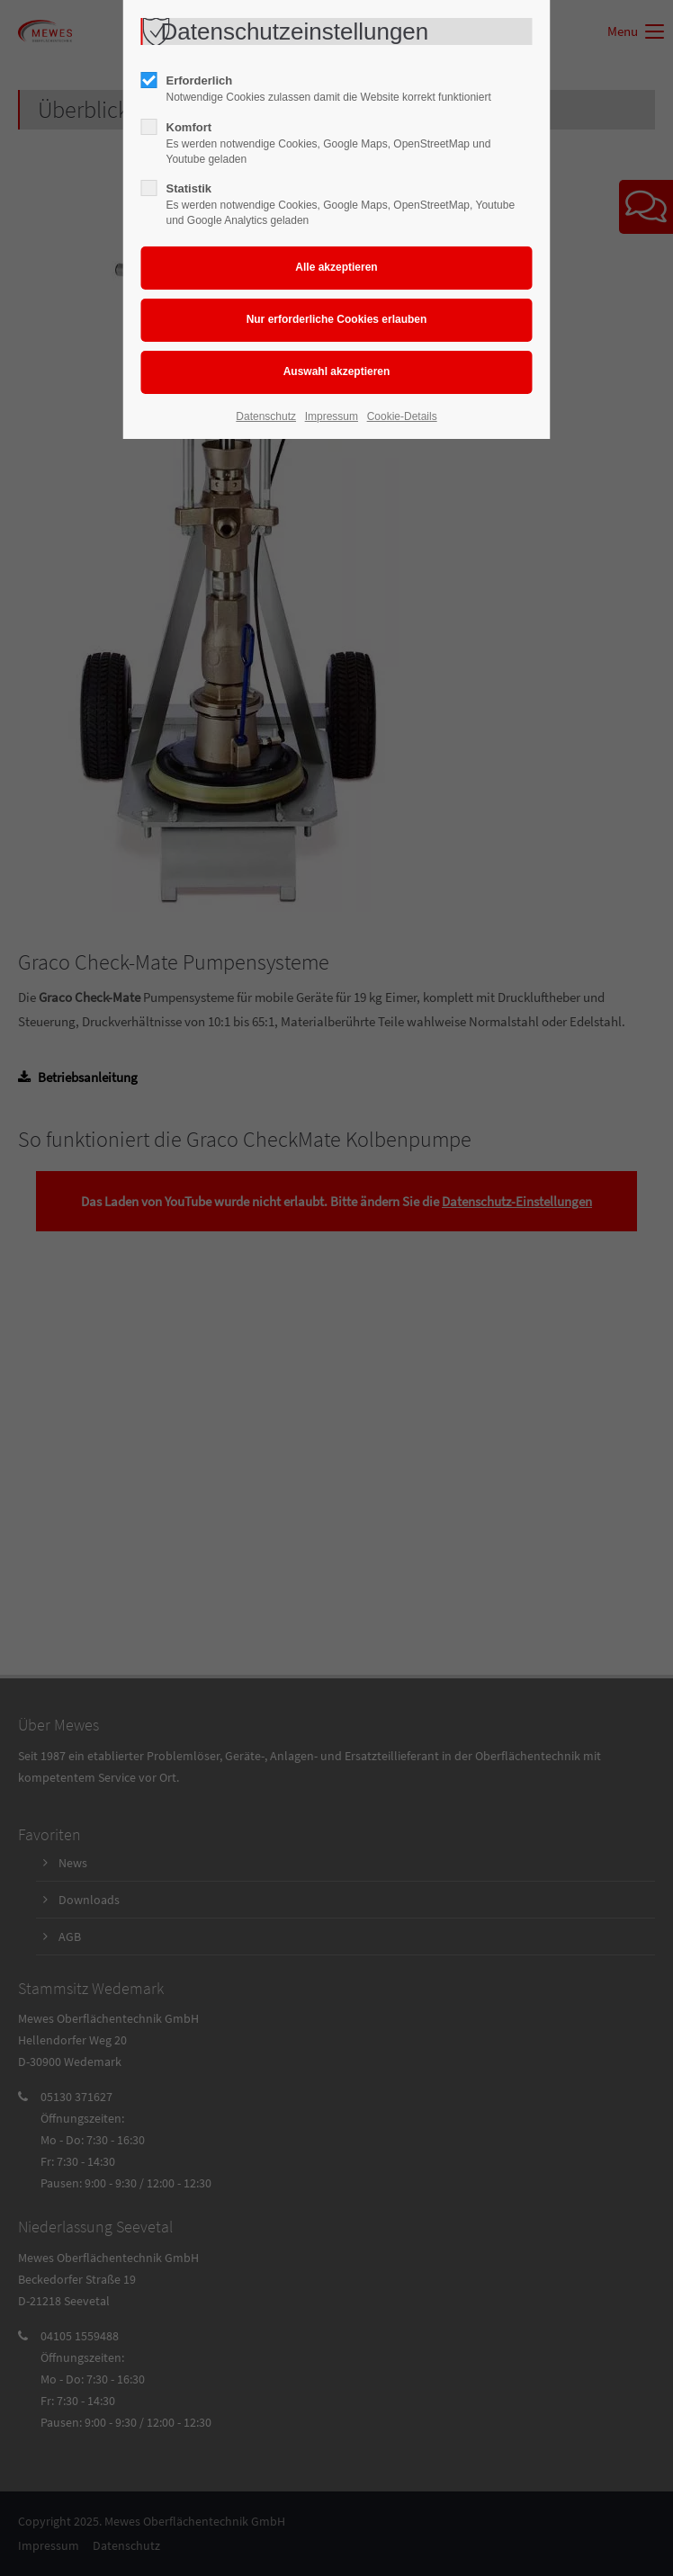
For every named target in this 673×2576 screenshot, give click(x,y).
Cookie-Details (402, 416)
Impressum (331, 416)
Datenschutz (266, 416)
